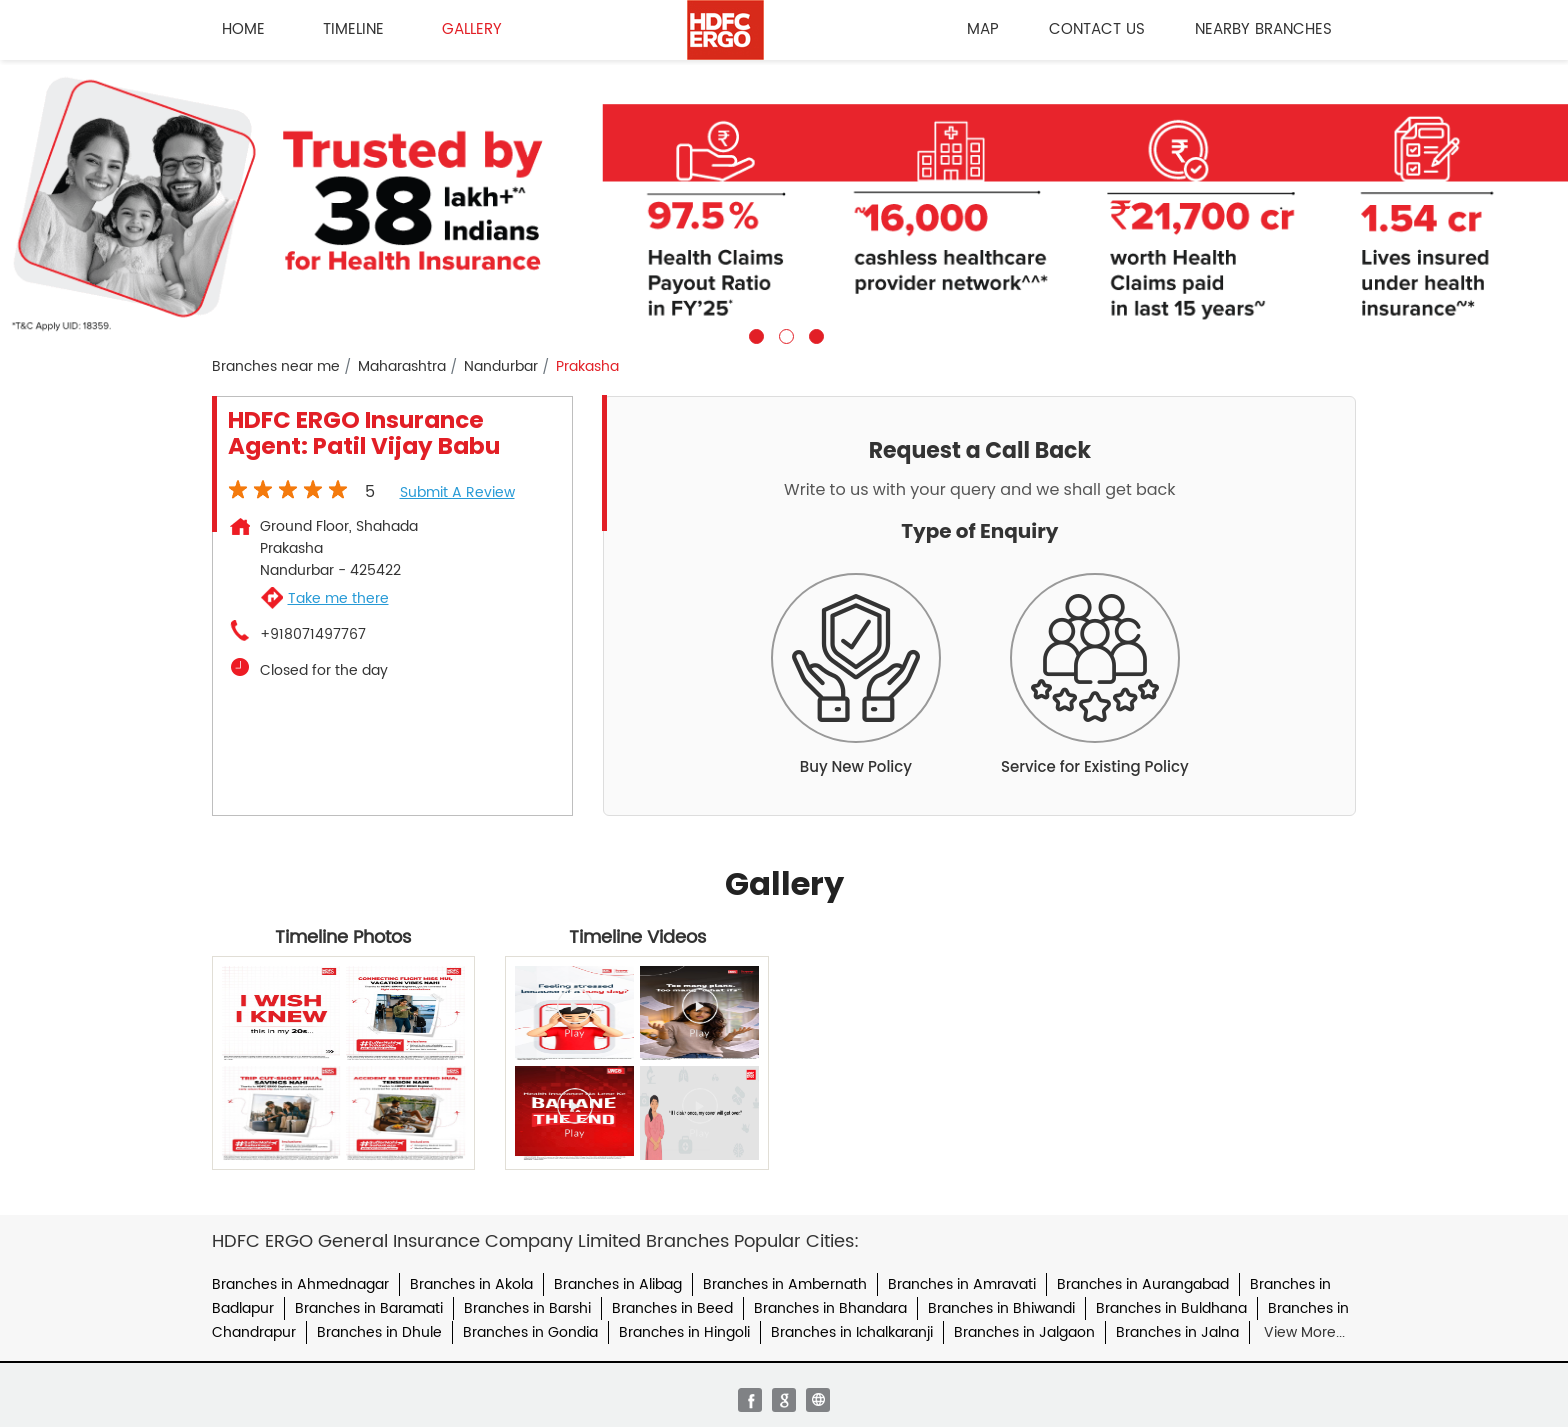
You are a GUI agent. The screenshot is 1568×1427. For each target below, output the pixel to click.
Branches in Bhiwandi (1001, 1308)
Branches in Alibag (618, 1284)
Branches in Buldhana (1171, 1308)
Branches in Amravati (962, 1284)
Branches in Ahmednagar (300, 1284)
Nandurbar (501, 367)
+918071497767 (313, 635)
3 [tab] (814, 334)
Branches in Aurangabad (1143, 1284)
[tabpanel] (784, 202)
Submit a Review (457, 492)
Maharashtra (402, 367)
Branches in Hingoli (684, 1332)
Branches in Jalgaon (1024, 1332)
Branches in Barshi (527, 1308)
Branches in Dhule (379, 1332)
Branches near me (276, 367)
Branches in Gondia (530, 1332)
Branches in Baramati (369, 1308)
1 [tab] (754, 334)
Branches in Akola (471, 1284)
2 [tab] (784, 334)
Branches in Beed (672, 1308)
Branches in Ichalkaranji (852, 1332)
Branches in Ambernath (785, 1284)
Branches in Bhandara (830, 1308)
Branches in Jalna (1177, 1332)
